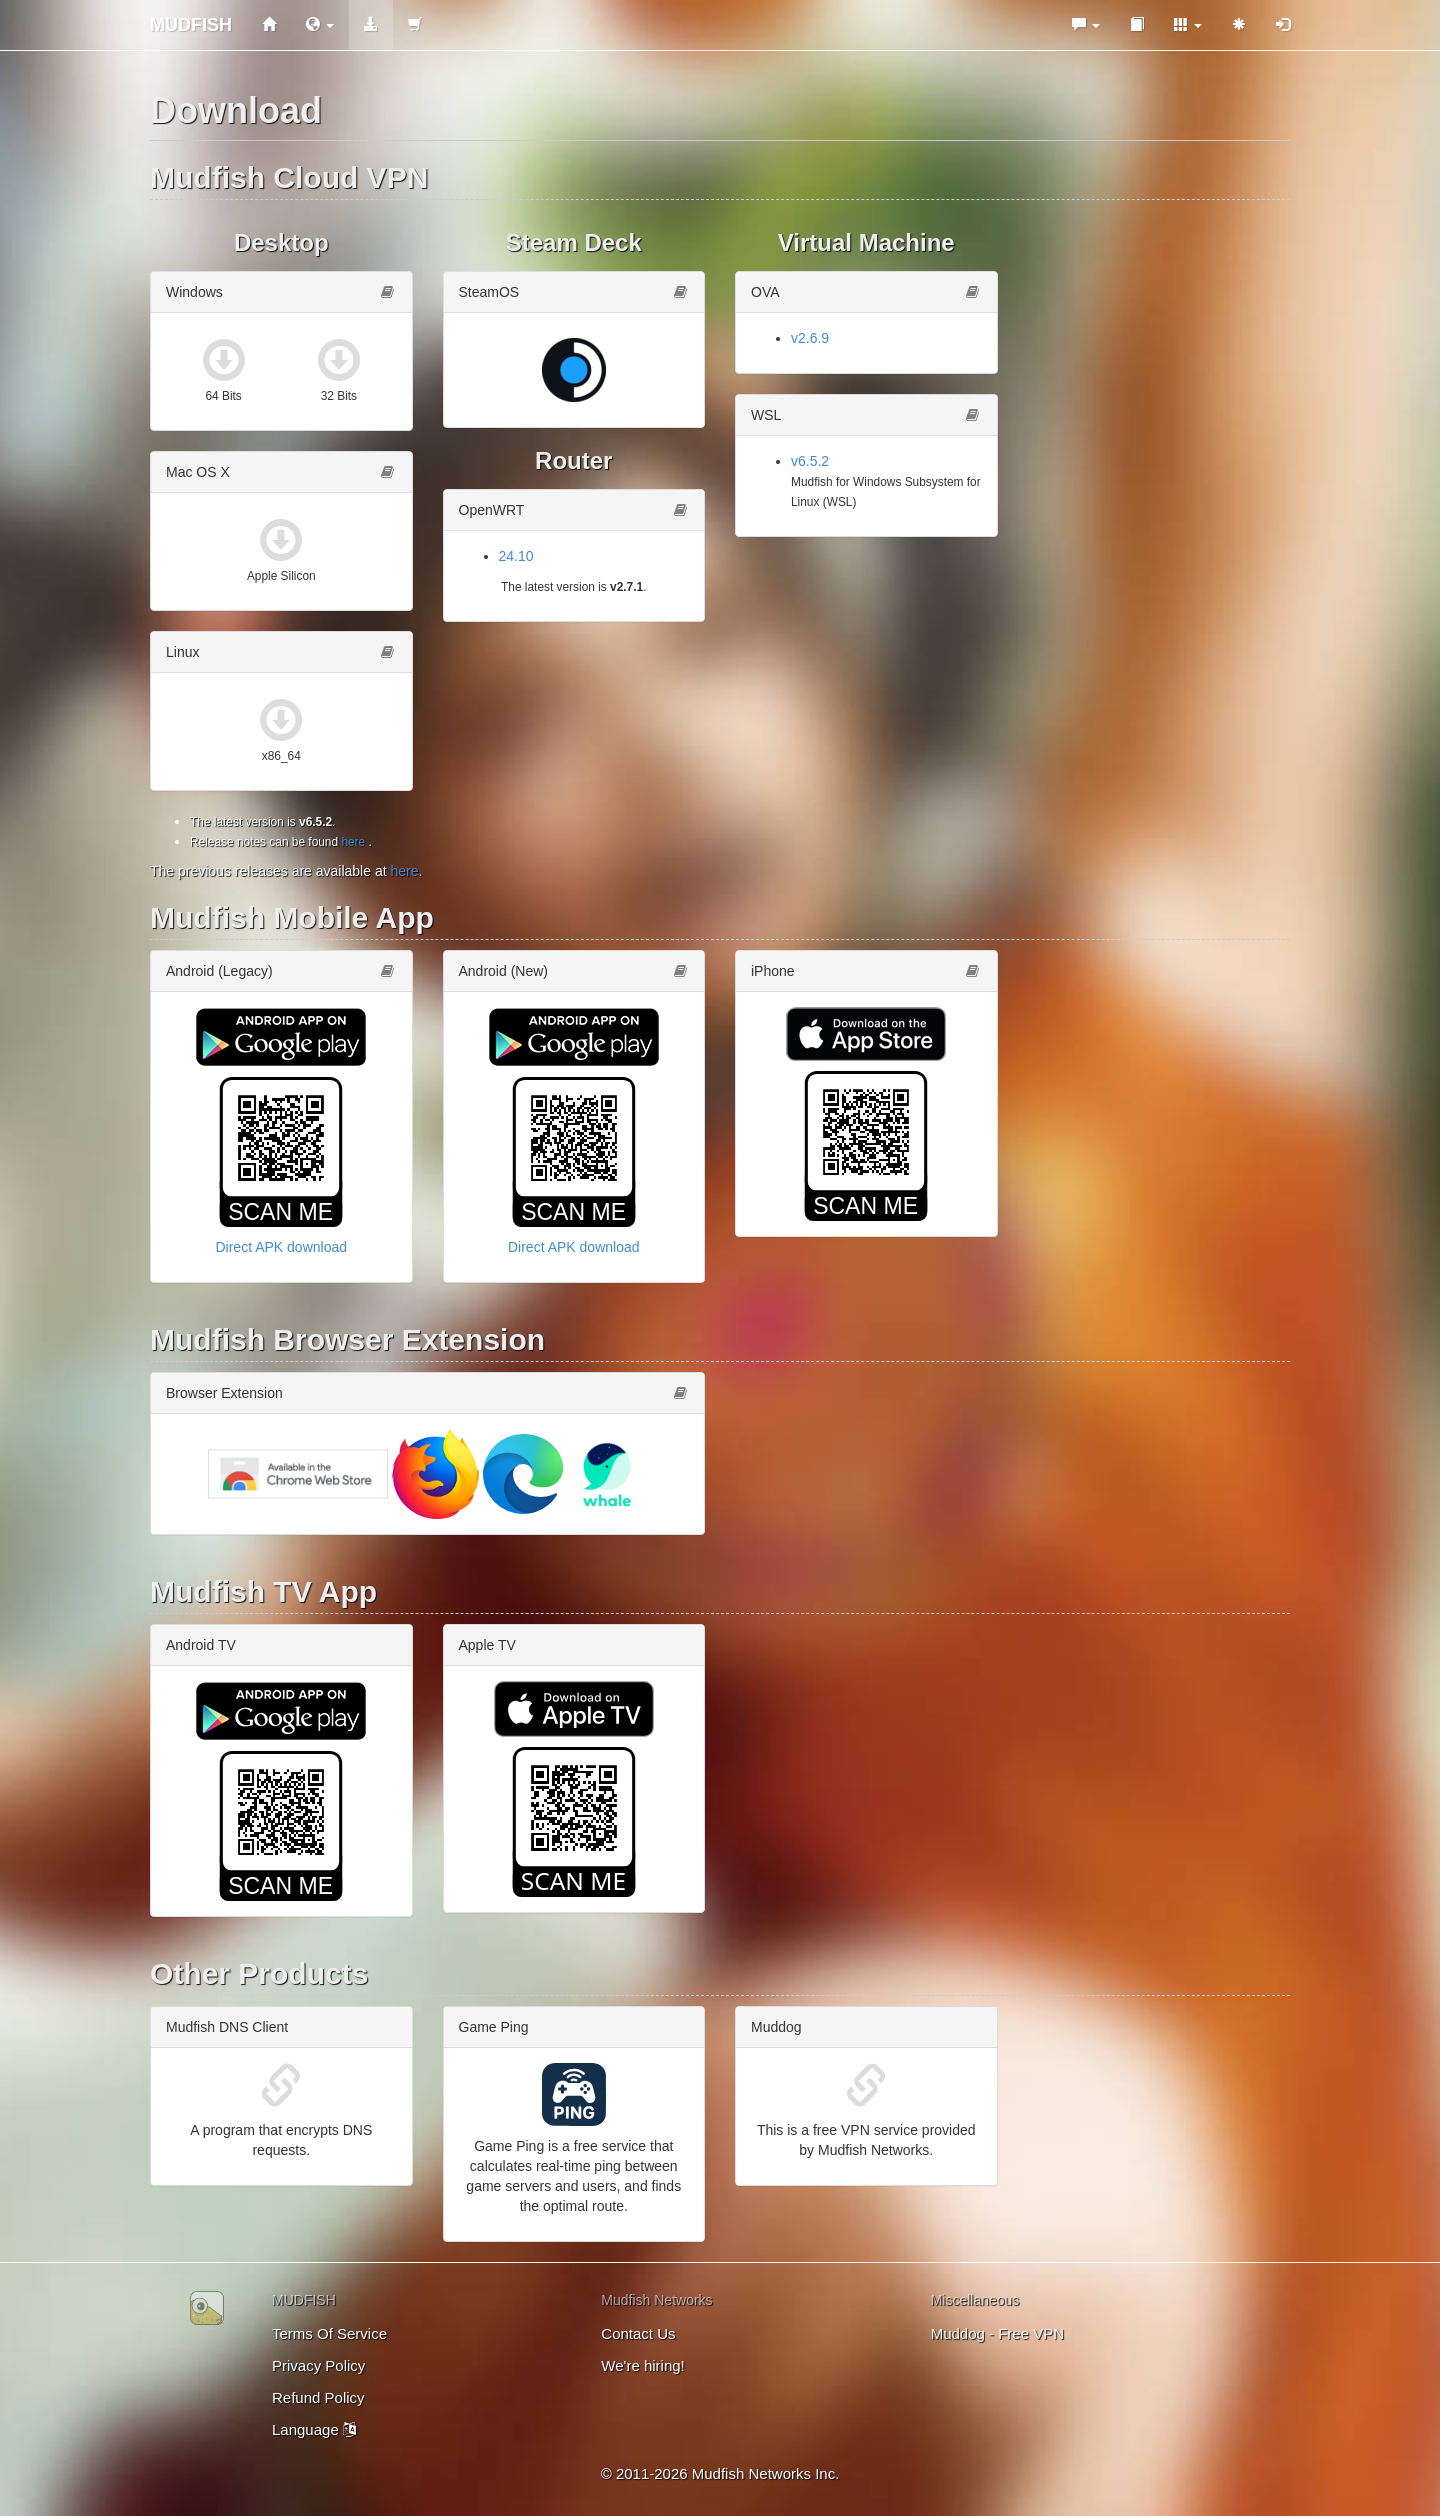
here (353, 842)
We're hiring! (642, 2365)
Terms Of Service (329, 2333)
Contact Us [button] (638, 2333)
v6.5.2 (810, 461)
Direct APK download (281, 1247)
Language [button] (314, 2429)
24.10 (516, 556)
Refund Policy (318, 2397)
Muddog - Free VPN (997, 2333)
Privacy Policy (318, 2365)
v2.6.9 (810, 338)
